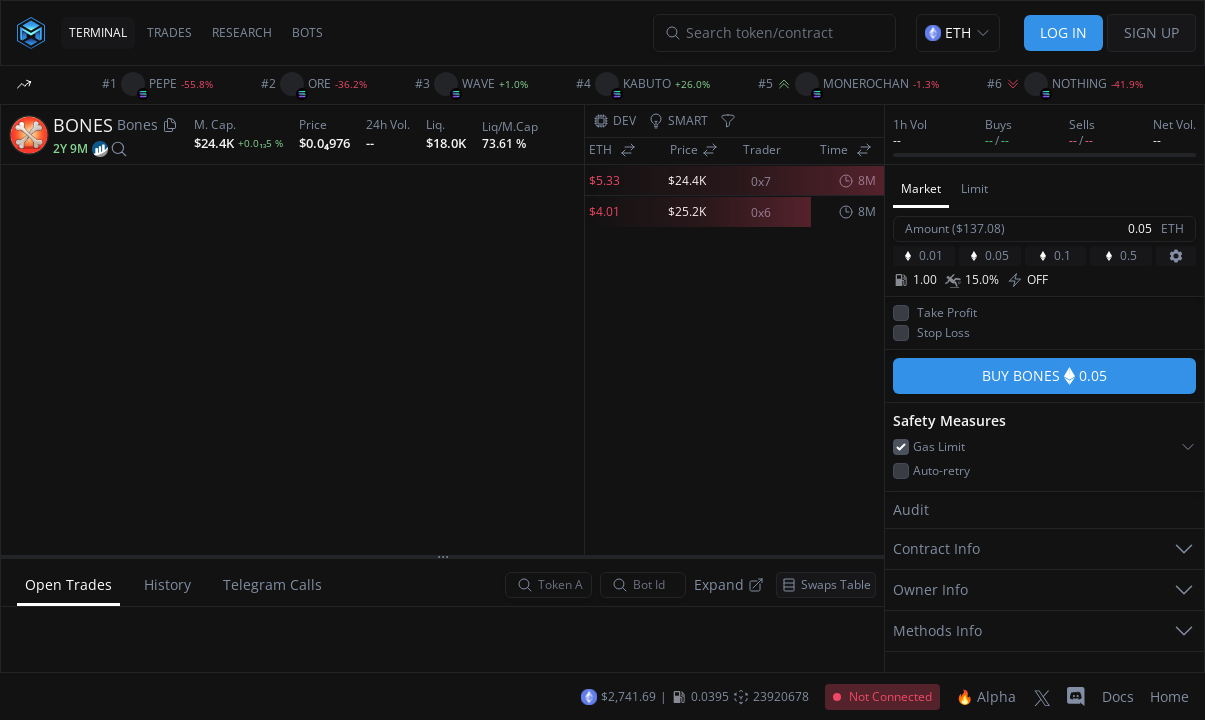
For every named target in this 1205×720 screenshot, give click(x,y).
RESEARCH (242, 32)
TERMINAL (98, 32)
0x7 (761, 182)
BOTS (307, 32)
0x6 (761, 213)
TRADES (169, 32)
